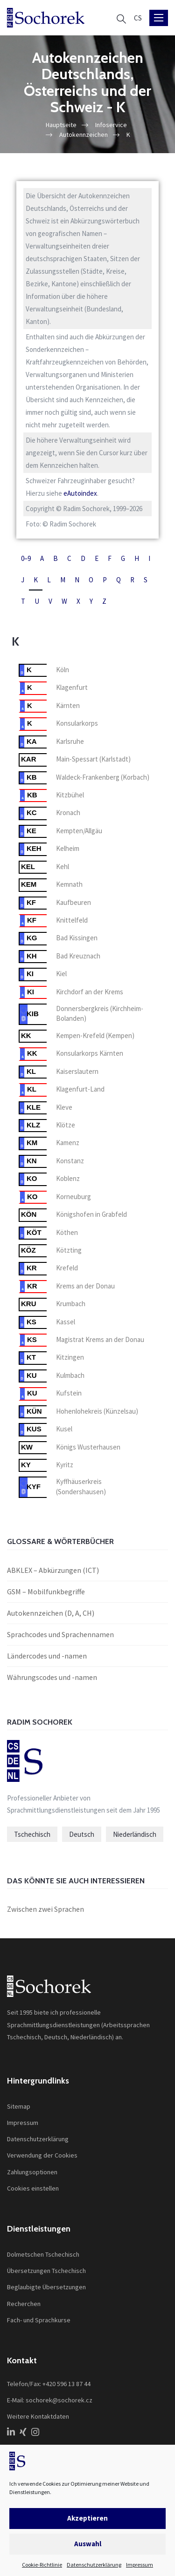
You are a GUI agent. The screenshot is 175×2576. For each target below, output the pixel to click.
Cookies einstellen (33, 2188)
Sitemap (18, 2106)
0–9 (26, 558)
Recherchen (24, 2304)
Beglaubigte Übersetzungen (46, 2287)
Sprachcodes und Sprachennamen (60, 1634)
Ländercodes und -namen (47, 1655)
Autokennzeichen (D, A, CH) (50, 1613)
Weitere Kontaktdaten (38, 2416)
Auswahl (87, 2543)
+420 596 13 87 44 (66, 2384)
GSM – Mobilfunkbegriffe (46, 1591)
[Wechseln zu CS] (138, 18)
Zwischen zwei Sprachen (45, 1909)
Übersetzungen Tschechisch (46, 2270)
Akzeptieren (87, 2518)
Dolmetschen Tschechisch (43, 2254)
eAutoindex (80, 493)
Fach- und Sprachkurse (38, 2320)
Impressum (139, 2564)
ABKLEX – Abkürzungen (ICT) (53, 1570)
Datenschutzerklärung (94, 2564)
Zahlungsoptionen (32, 2172)
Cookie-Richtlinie (42, 2564)
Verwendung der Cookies (42, 2155)
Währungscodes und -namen (52, 1677)
